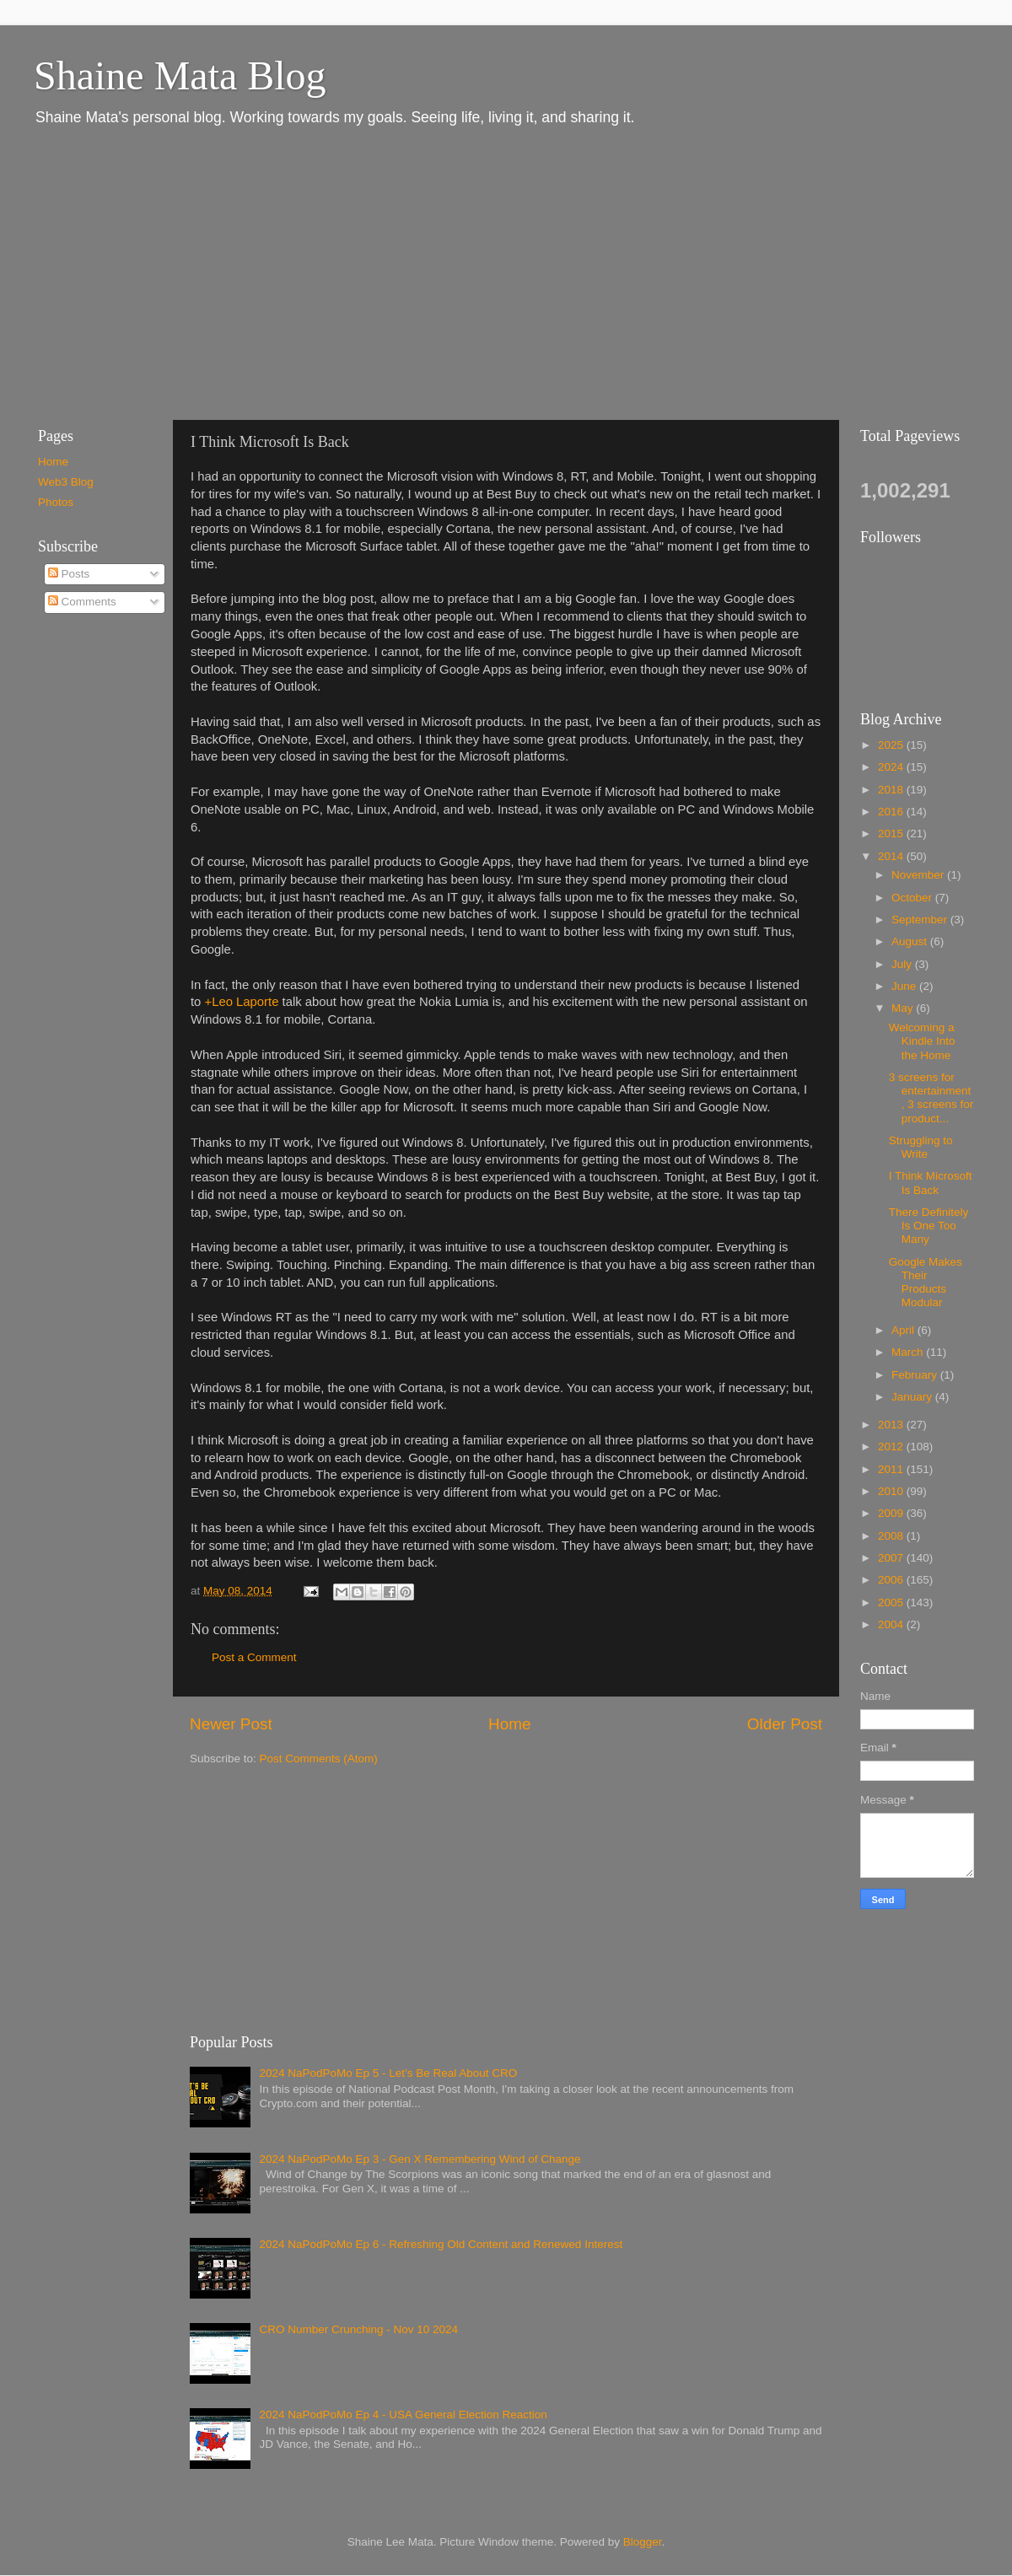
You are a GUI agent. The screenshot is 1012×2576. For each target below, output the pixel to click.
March (908, 1352)
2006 (892, 1579)
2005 (892, 1602)
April (904, 1330)
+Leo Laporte (242, 1001)
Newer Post (231, 1724)
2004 (892, 1624)
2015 (892, 833)
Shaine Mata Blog (180, 75)
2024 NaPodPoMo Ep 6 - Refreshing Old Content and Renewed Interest (440, 2244)
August (910, 941)
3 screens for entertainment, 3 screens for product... (931, 1098)
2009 (892, 1513)
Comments (82, 601)
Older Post (784, 1724)
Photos (55, 502)
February (915, 1375)
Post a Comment (254, 1657)
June (905, 986)
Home (509, 1724)
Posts (69, 573)
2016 (892, 811)
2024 (892, 767)
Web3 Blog (66, 482)
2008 (892, 1536)
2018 (892, 789)
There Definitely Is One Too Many (929, 1225)
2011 (892, 1469)
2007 (892, 1558)
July (903, 964)
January (913, 1396)
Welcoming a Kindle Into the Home (922, 1041)
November (919, 875)
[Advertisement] (276, 272)
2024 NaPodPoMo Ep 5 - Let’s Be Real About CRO (388, 2073)
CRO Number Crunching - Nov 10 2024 (358, 2329)
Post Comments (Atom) (319, 1758)
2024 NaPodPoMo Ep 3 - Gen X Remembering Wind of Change (419, 2159)
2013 (892, 1424)
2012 (892, 1446)
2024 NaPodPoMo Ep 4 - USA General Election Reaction (402, 2414)
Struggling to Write (921, 1147)
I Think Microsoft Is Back (930, 1183)
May (903, 1008)
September (920, 919)
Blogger (642, 2542)
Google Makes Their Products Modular (925, 1283)
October (913, 897)
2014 (892, 856)
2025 (892, 745)
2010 (892, 1491)
